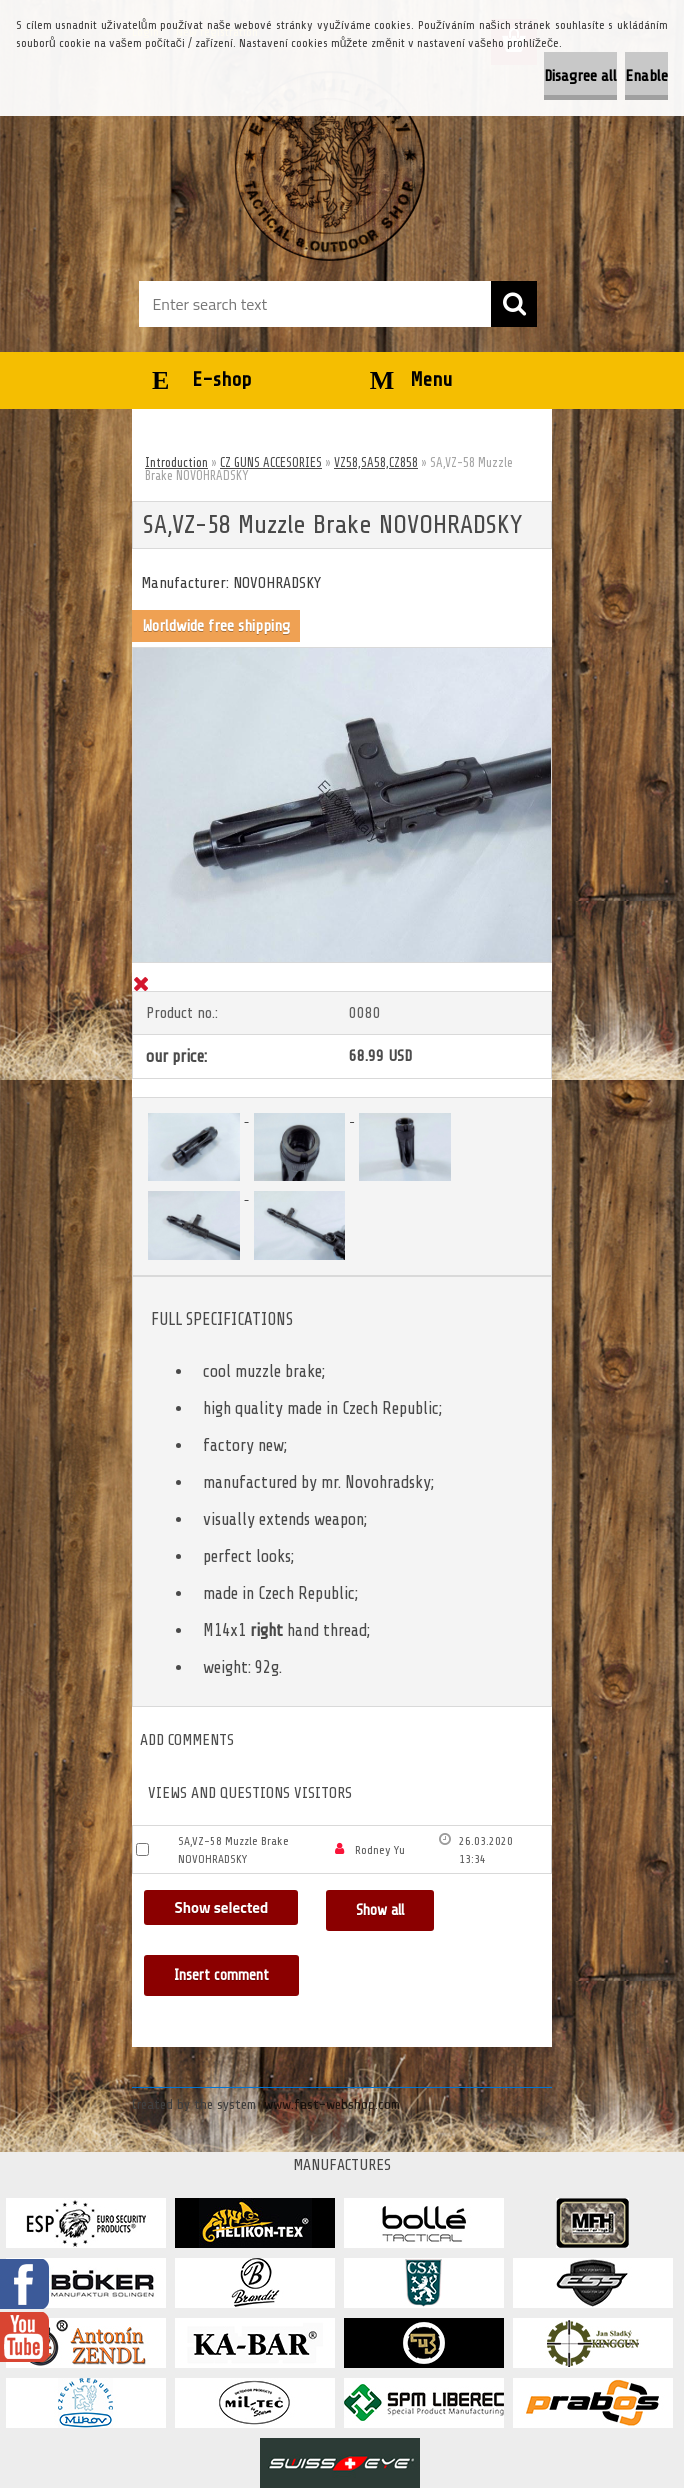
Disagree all (580, 76)
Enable (646, 76)
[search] (514, 304)
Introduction (176, 462)
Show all (380, 1910)
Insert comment (222, 1975)
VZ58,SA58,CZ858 (376, 462)
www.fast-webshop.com (332, 2104)
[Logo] (329, 166)
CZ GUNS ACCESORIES (271, 462)
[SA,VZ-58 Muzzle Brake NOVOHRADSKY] (342, 656)
